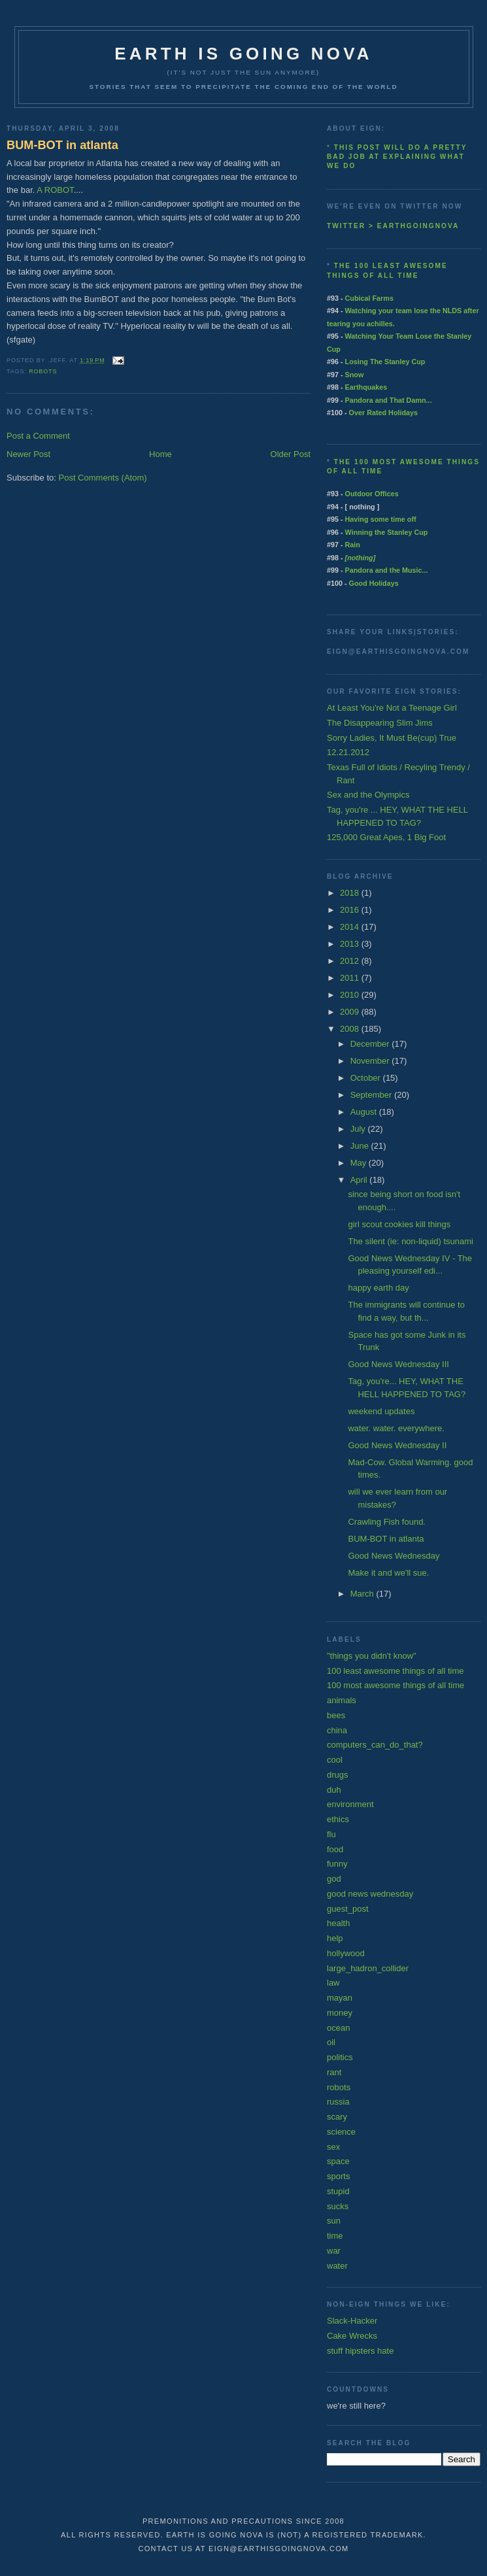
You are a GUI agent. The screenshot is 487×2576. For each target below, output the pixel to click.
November (371, 1061)
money (339, 2013)
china (337, 1730)
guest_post (348, 1909)
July (359, 1129)
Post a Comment (38, 436)
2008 (350, 1029)
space (338, 2161)
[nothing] (360, 558)
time (335, 2236)
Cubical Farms (369, 298)
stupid (338, 2191)
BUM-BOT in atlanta (62, 145)
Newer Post (28, 454)
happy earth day (378, 1288)
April (360, 1180)
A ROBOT (55, 190)
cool (335, 1760)
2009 (350, 1012)
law (333, 1983)
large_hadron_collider (368, 1968)
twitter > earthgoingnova (393, 225)
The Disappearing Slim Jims (380, 723)
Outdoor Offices (372, 494)
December (371, 1044)
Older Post (291, 454)
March (363, 1594)
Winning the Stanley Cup (386, 532)
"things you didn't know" (371, 1656)
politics (340, 2057)
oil (331, 2042)
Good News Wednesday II (397, 1445)
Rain (352, 545)
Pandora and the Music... (386, 570)
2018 (350, 893)
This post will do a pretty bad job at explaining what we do (397, 156)
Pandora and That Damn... (388, 400)
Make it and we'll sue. (388, 1573)
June (360, 1146)
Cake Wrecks (352, 2336)
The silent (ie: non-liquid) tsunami (410, 1241)
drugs (337, 1775)
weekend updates (381, 1411)
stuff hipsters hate (360, 2351)
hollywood (346, 1953)
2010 (350, 995)
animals (341, 1700)
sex (333, 2147)
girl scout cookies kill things (399, 1224)
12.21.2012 (348, 752)
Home (160, 454)
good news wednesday (370, 1894)
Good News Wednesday (393, 1556)
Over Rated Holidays (383, 412)
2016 (350, 910)
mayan (339, 1998)
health (338, 1923)
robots (43, 371)
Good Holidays (374, 583)
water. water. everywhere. (396, 1428)
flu (331, 1834)
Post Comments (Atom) (103, 478)
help (335, 1938)
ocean (338, 2028)
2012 (350, 961)
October (366, 1078)
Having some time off (380, 519)
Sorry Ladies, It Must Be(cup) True (391, 738)
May (359, 1163)
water (337, 2266)
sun (334, 2221)
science (341, 2132)
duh (334, 1790)
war (334, 2251)
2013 (350, 944)
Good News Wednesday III (398, 1364)
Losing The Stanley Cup (385, 361)
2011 (350, 978)
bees (336, 1715)
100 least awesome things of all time (395, 1671)
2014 (350, 927)
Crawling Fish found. (387, 1522)
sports (338, 2176)
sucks (337, 2206)
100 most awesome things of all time (395, 1685)
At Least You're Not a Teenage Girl (392, 708)
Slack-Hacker (352, 2321)
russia (338, 2102)
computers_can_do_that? (375, 1745)
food (335, 1849)
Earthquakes (366, 387)
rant (334, 2072)
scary (337, 2117)
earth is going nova (243, 53)
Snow (354, 375)
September (372, 1095)
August (364, 1112)
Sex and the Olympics (368, 795)
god (334, 1879)
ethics (338, 1819)
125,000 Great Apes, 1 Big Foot (386, 837)
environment (350, 1804)
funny (337, 1864)
